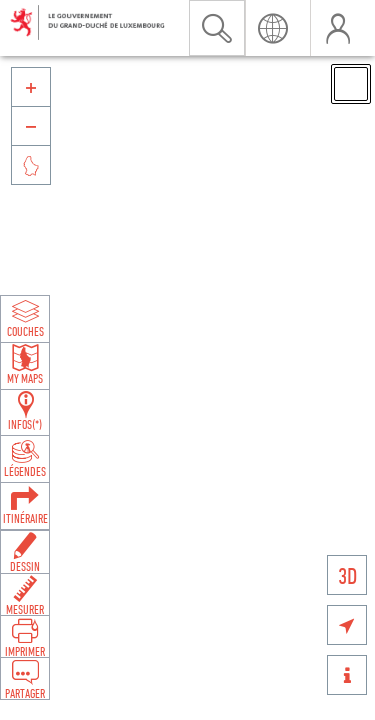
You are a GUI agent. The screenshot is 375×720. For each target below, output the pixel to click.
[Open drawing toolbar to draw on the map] (25, 552)
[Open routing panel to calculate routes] (25, 504)
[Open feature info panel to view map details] (25, 411)
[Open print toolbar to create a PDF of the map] (25, 636)
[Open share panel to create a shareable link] (25, 678)
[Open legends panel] (25, 457)
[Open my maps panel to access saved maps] (25, 364)
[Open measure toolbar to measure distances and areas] (25, 594)
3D (347, 575)
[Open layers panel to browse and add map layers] (25, 317)
